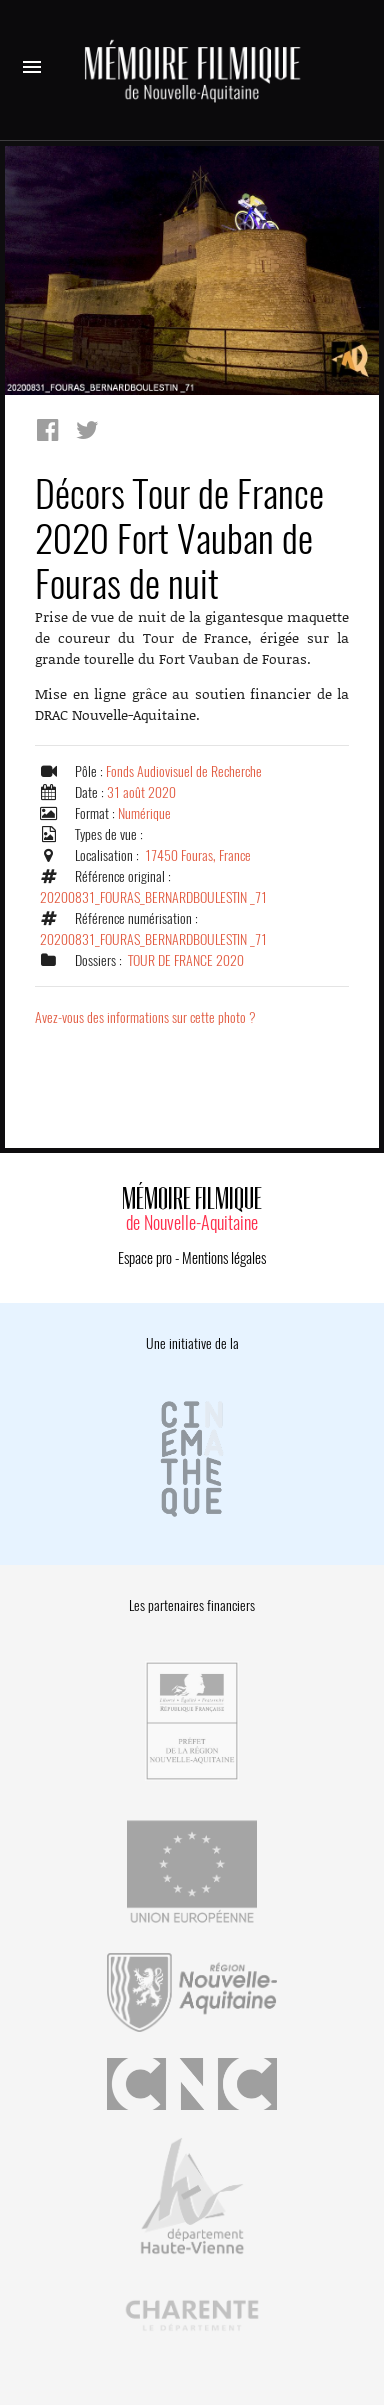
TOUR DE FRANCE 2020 (186, 960)
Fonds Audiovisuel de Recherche (184, 771)
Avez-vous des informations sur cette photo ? (145, 1017)
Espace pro (145, 1258)
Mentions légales (224, 1258)
